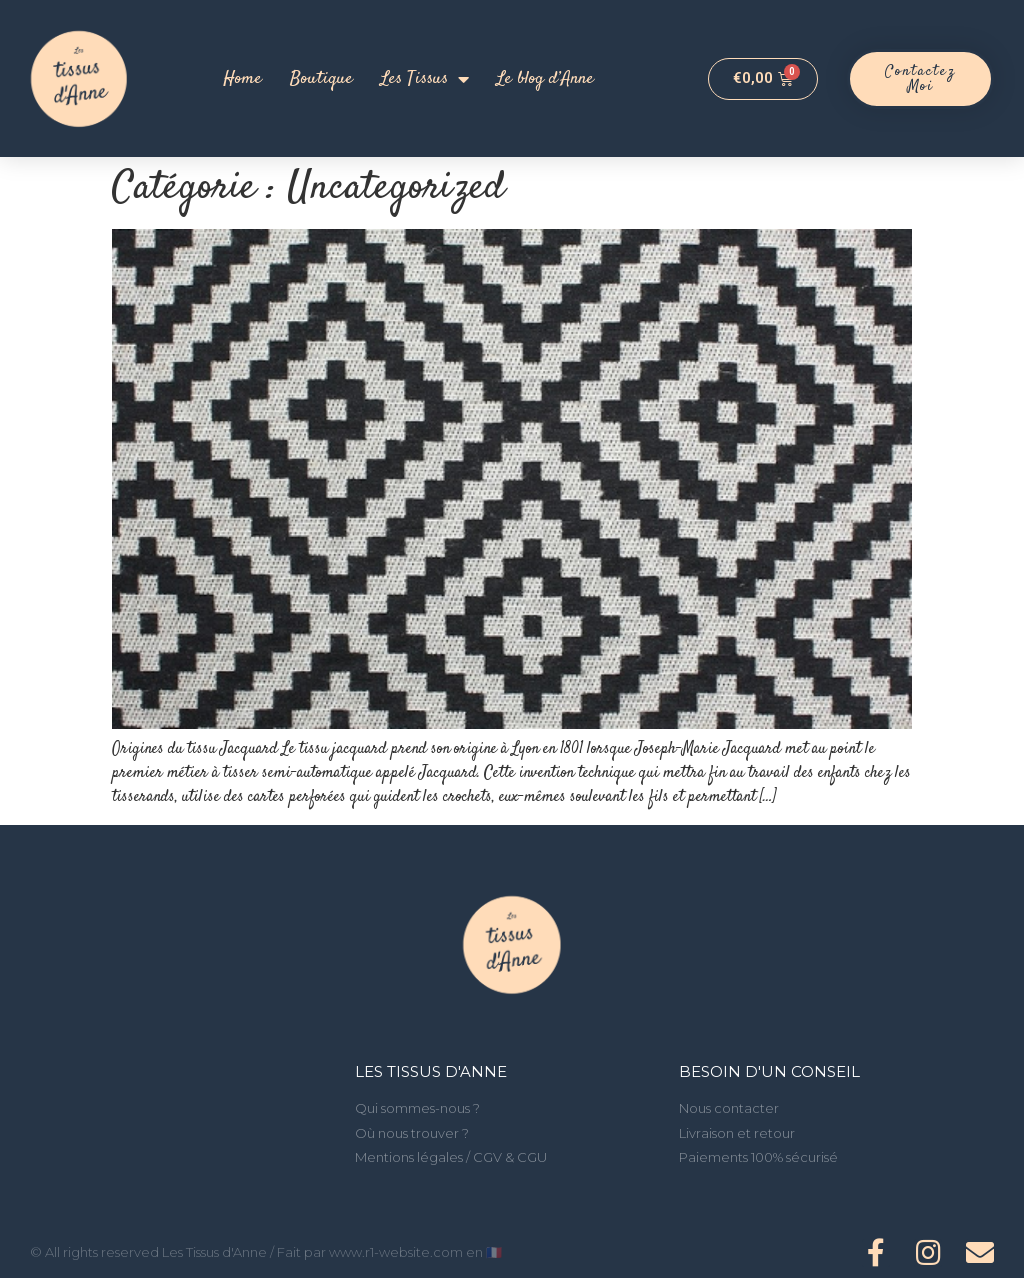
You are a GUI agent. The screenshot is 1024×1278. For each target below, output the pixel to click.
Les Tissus (425, 79)
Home (242, 79)
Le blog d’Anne (545, 79)
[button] (921, 79)
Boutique (321, 79)
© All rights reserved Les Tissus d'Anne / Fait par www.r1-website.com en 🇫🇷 (266, 1252)
